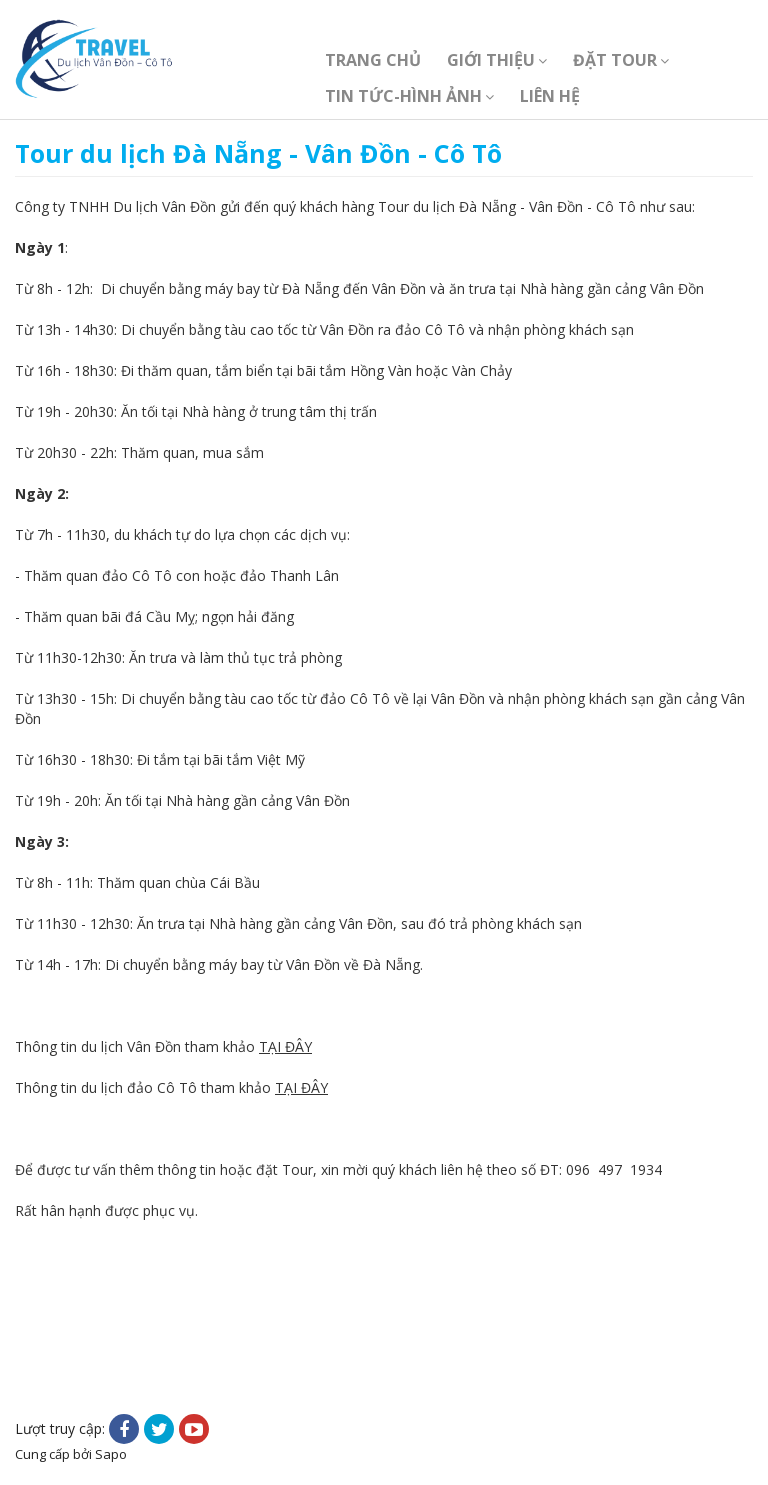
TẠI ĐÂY (285, 1046)
